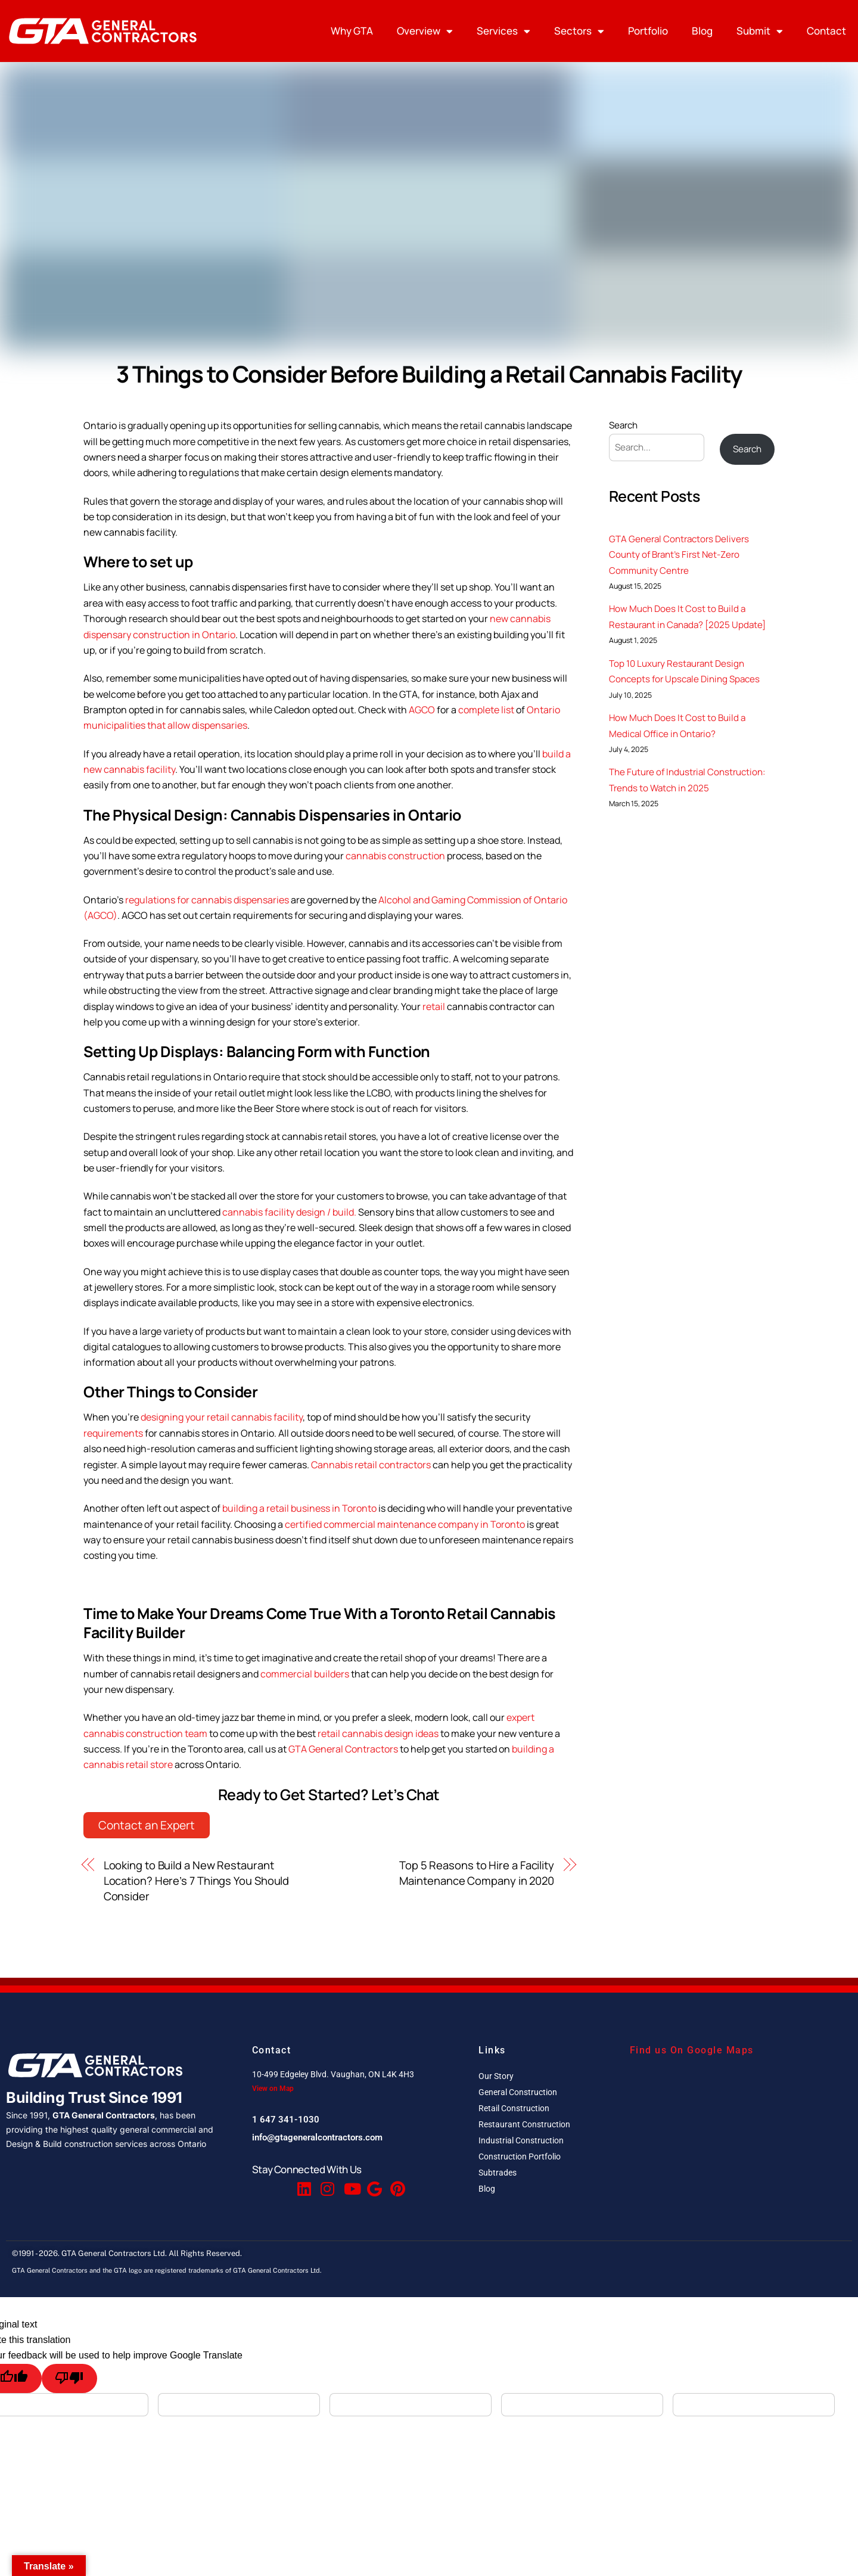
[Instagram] (326, 2183)
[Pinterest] (396, 2183)
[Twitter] (280, 2183)
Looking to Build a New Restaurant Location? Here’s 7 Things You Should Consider (197, 1880)
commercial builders (304, 1673)
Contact (826, 31)
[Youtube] (349, 2183)
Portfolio (648, 31)
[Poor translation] (69, 2378)
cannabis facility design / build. (290, 1212)
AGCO (422, 709)
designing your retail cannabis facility (222, 1417)
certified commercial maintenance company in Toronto (405, 1524)
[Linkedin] (303, 2183)
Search (623, 425)
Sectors (579, 31)
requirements (113, 1433)
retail (434, 1006)
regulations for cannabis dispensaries (207, 899)
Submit (759, 31)
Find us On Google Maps (692, 2050)
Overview (425, 31)
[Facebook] (257, 2183)
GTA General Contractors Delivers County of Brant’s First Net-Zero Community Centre (679, 555)
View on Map (273, 2088)
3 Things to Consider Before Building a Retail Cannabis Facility (428, 374)
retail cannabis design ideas (378, 1733)
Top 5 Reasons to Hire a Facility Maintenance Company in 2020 (476, 1872)
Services (503, 31)
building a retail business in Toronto (299, 1508)
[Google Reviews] (373, 2183)
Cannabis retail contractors (371, 1464)
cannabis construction (395, 855)
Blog (702, 31)
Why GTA (352, 31)
